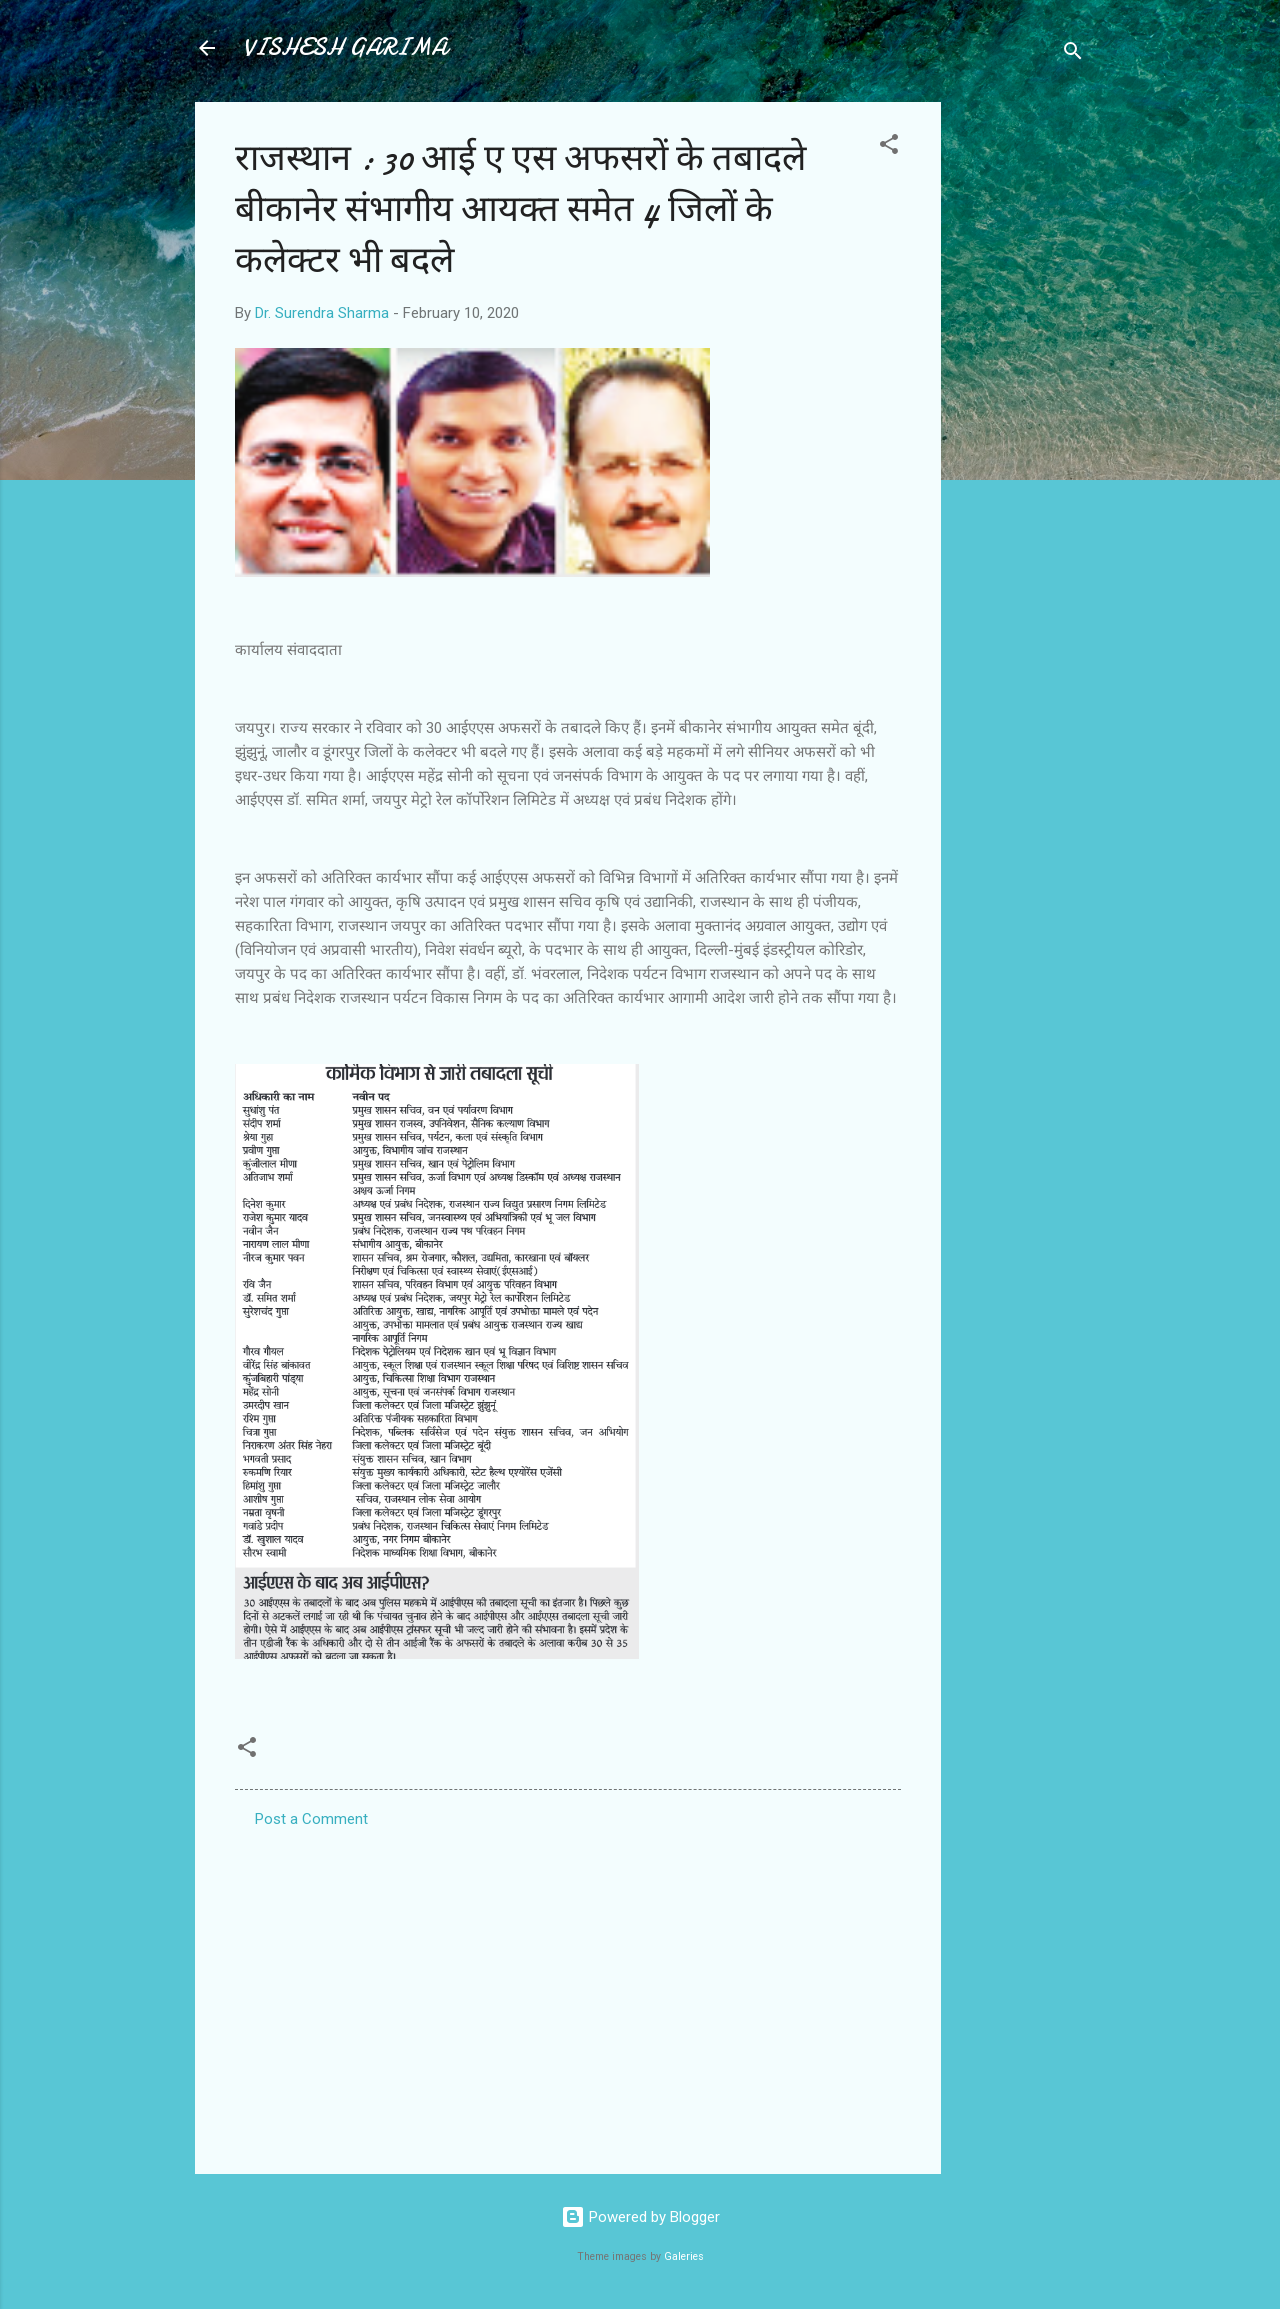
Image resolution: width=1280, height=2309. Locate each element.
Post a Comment (311, 1819)
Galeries (684, 2256)
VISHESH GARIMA (345, 47)
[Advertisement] (1021, 402)
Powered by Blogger (640, 2217)
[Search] (1073, 54)
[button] (889, 147)
